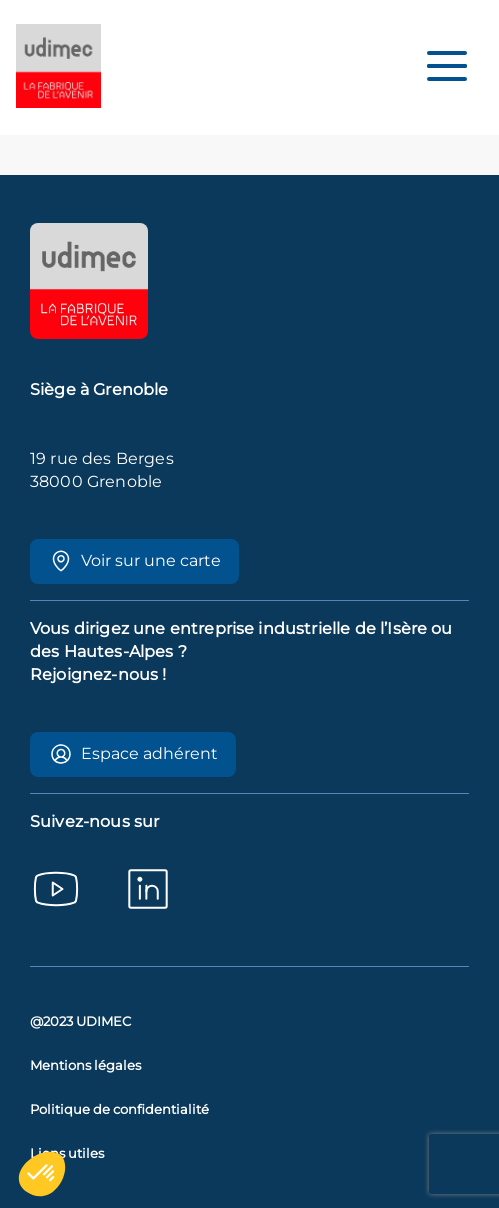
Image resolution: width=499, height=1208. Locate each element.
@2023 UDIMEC (80, 1021)
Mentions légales (85, 1065)
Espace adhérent (133, 754)
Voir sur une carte (135, 561)
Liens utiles (67, 1153)
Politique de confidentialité (119, 1109)
